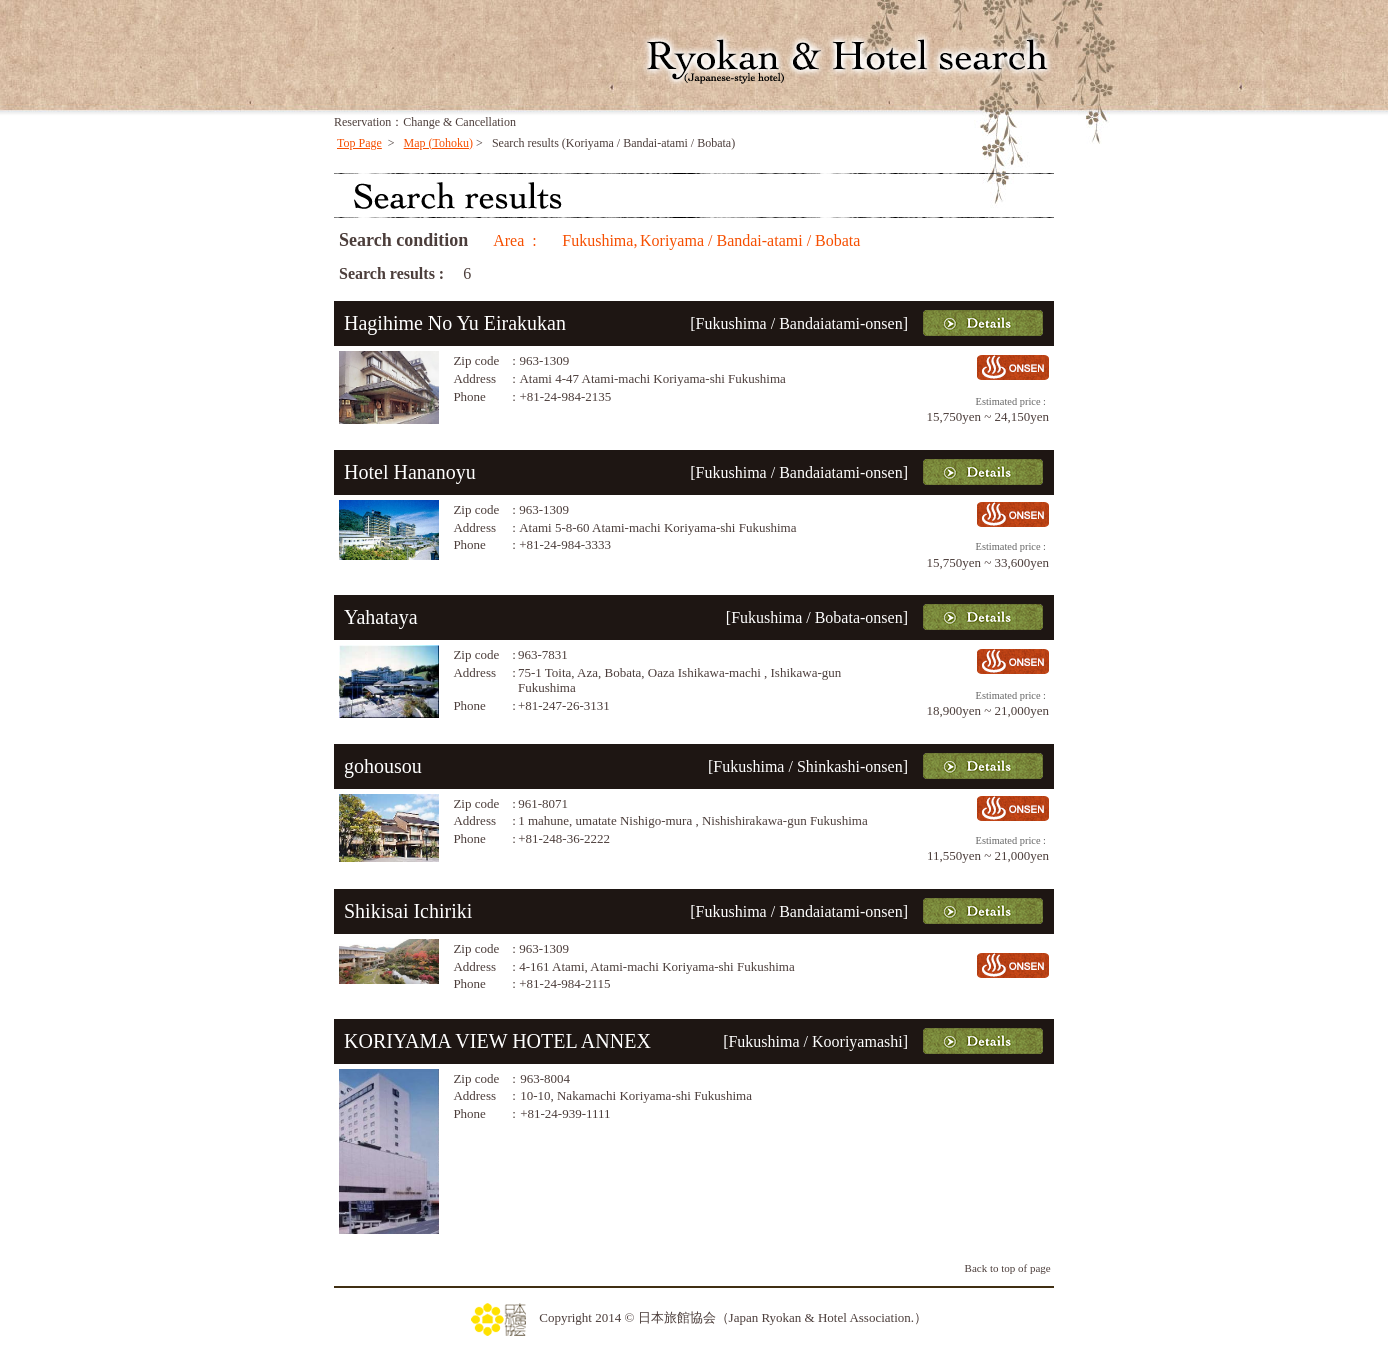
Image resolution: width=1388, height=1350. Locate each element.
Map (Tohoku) (438, 143)
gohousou (383, 766)
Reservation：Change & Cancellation (425, 122)
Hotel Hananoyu (410, 472)
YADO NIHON (449, 62)
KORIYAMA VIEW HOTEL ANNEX (497, 1041)
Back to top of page (1008, 1268)
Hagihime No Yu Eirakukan (455, 323)
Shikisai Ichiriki (408, 911)
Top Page (359, 143)
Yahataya (381, 617)
